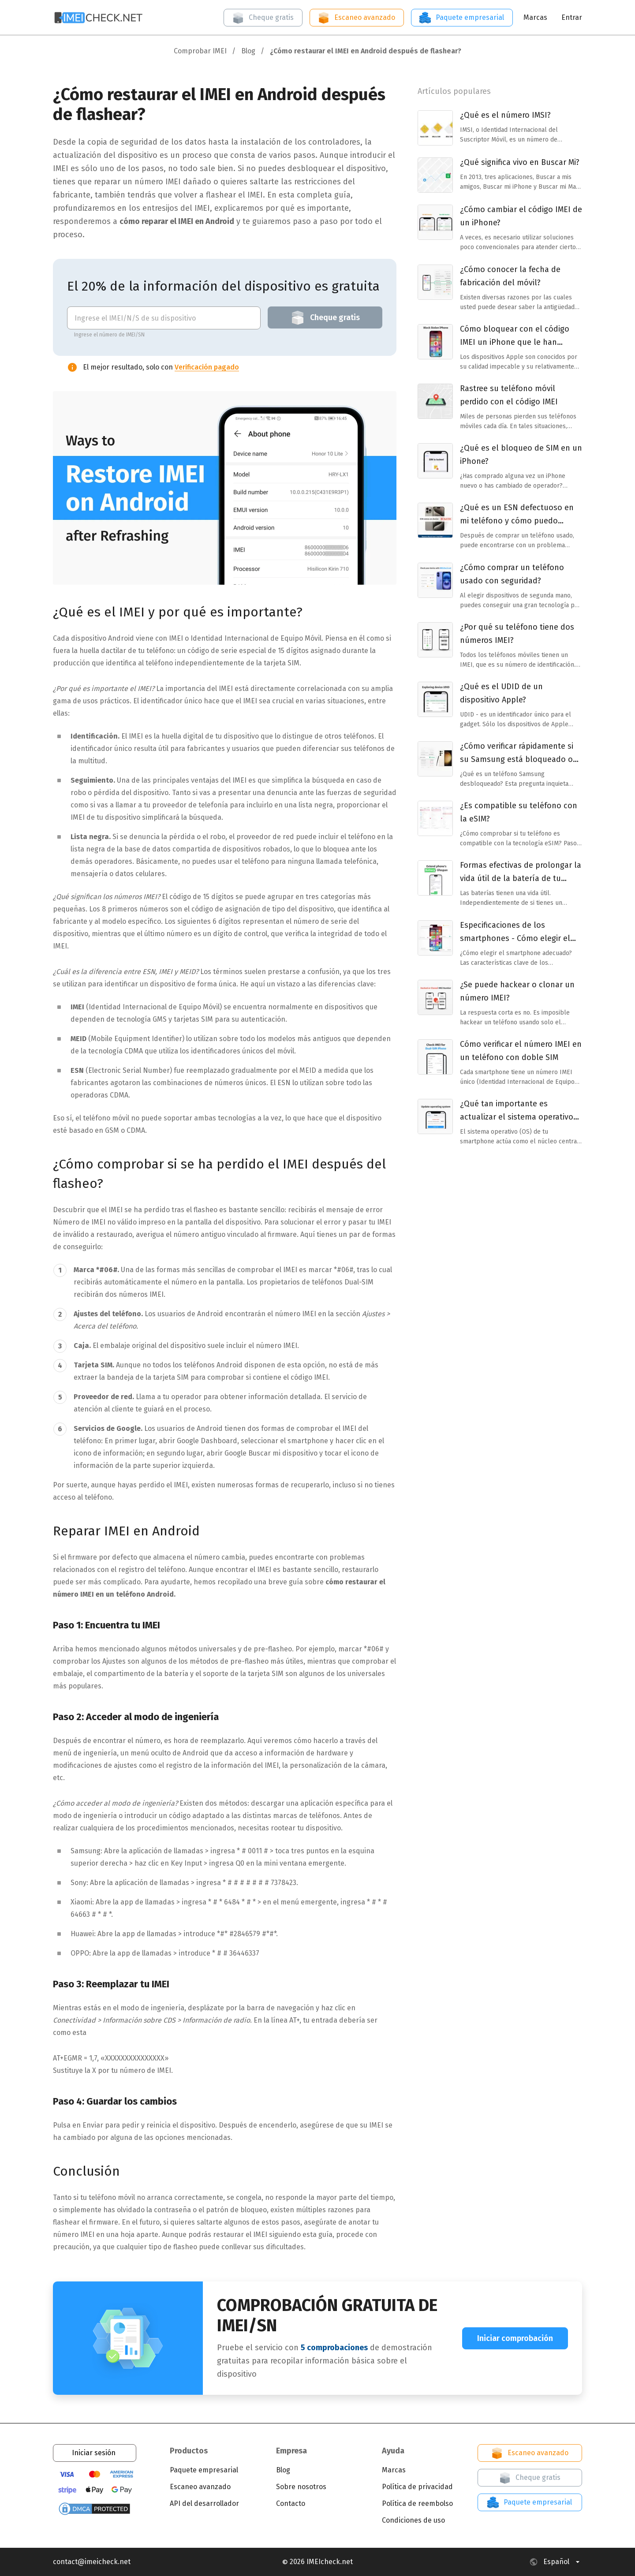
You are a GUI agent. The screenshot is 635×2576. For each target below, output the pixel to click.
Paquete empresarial (461, 18)
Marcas (535, 17)
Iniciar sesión (94, 2453)
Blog (283, 2470)
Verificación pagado (207, 367)
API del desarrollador (204, 2503)
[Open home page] (98, 17)
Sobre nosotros (301, 2487)
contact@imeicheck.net (92, 2561)
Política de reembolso (417, 2503)
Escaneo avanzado (356, 18)
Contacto (290, 2503)
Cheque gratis (262, 18)
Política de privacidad (417, 2487)
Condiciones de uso (413, 2520)
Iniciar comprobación (515, 2338)
